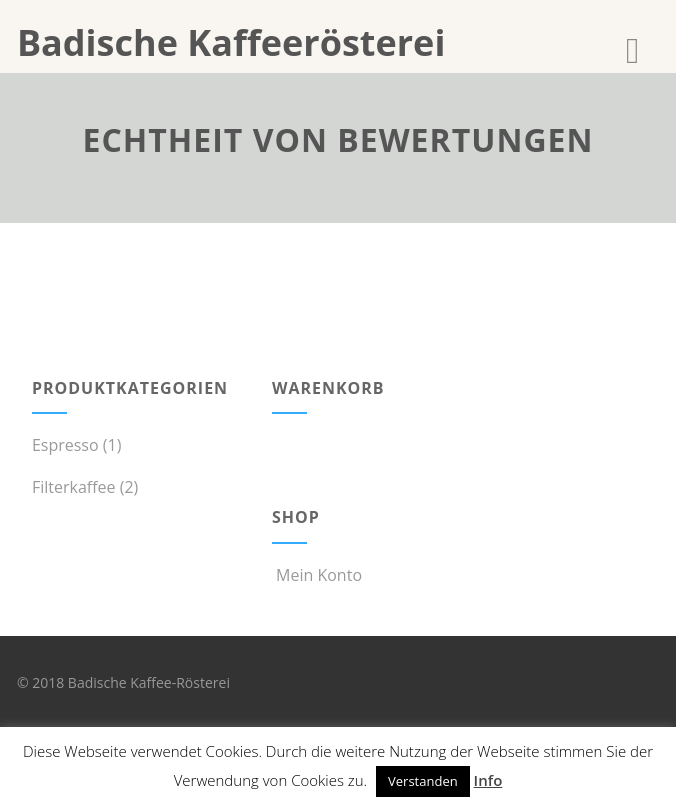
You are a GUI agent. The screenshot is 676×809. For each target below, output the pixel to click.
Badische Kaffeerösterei (231, 42)
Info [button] (488, 780)
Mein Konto (317, 575)
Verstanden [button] (423, 781)
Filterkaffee (74, 487)
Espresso (65, 445)
